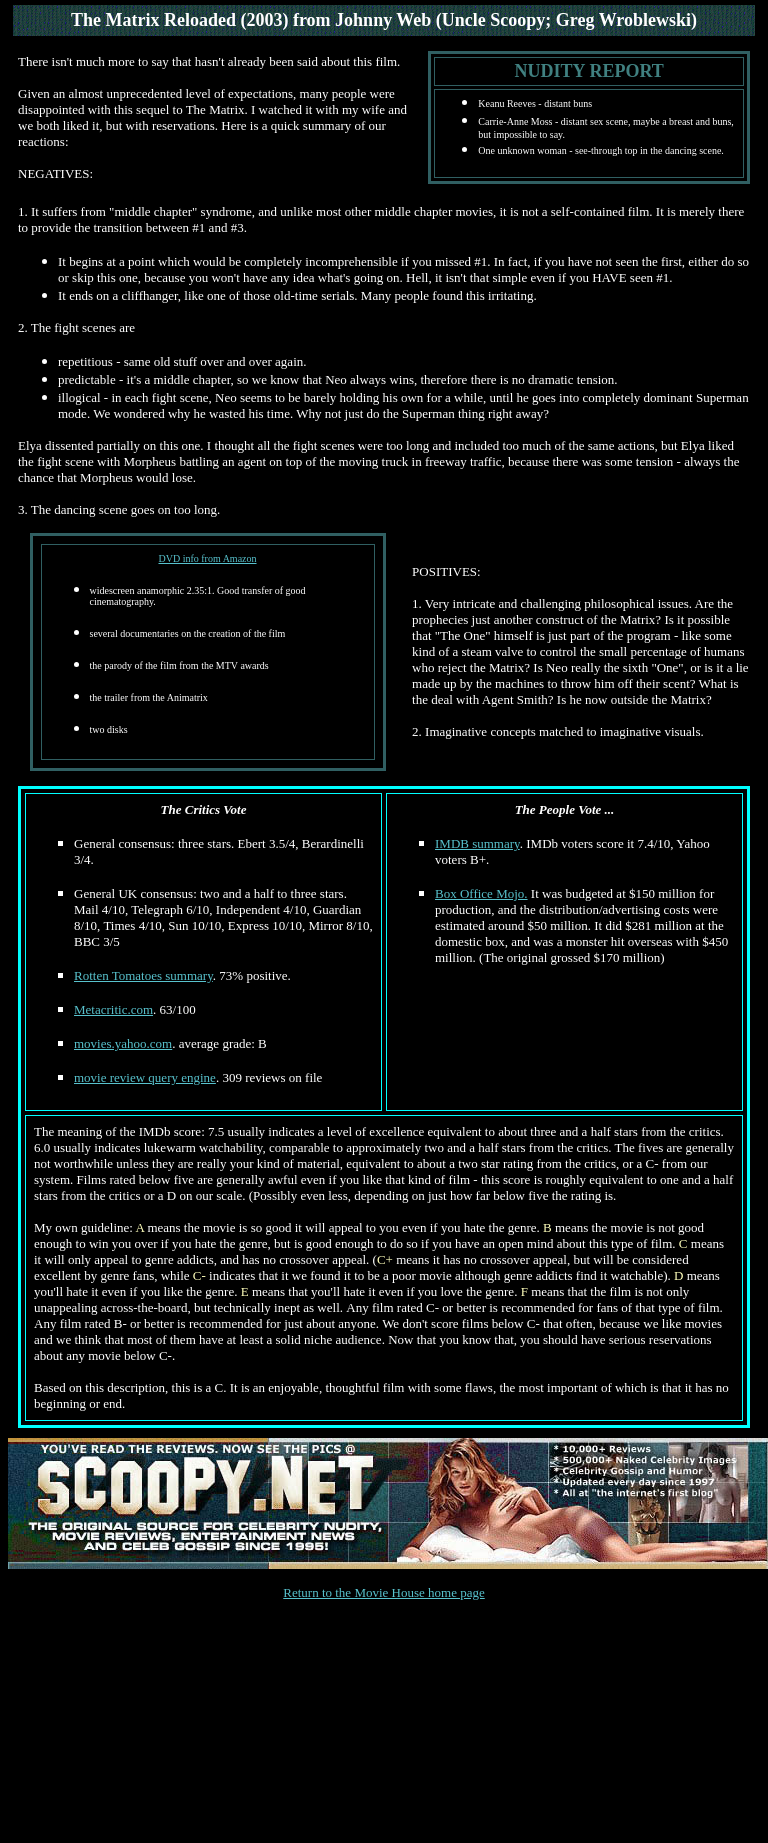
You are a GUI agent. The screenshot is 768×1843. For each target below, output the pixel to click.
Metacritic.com (113, 1009)
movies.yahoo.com (123, 1043)
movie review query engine (145, 1077)
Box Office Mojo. (481, 893)
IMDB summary (477, 843)
